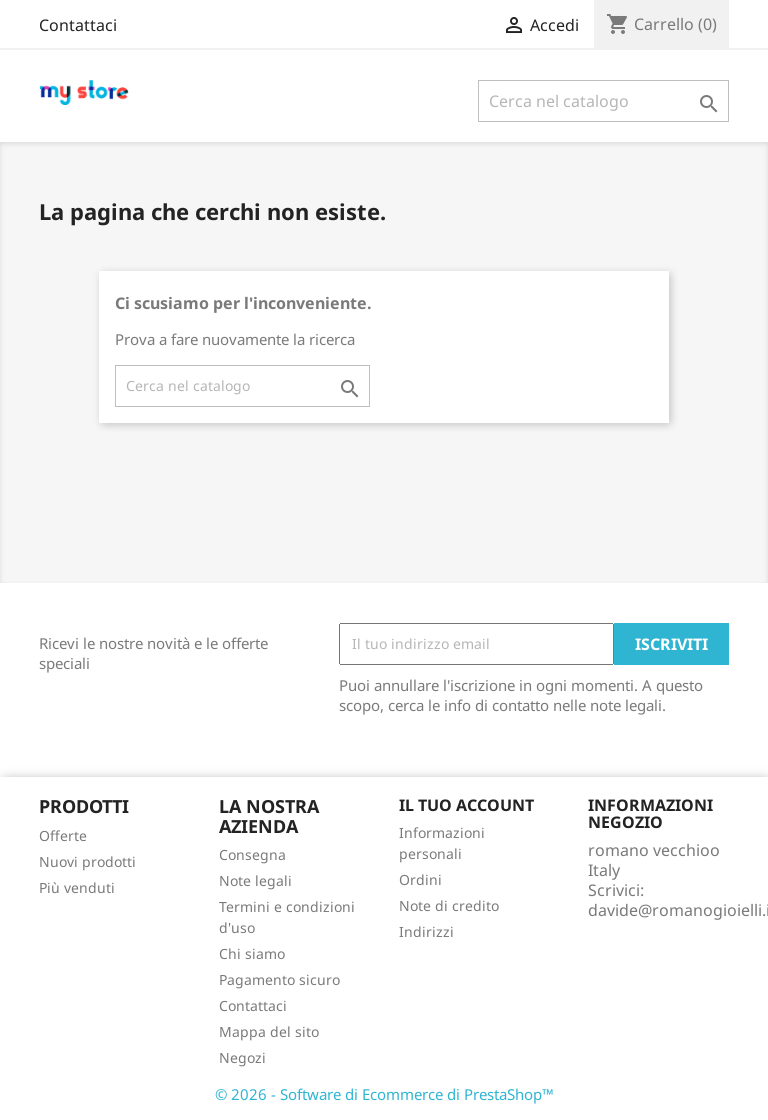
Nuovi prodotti (87, 861)
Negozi (242, 1057)
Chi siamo (252, 953)
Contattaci (78, 25)
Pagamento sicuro (279, 979)
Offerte (63, 835)
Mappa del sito (269, 1031)
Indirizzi (426, 931)
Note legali (255, 880)
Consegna (252, 854)
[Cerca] (603, 101)
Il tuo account (466, 805)
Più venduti (77, 887)
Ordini (420, 879)
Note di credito (449, 905)
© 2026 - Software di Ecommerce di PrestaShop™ (384, 1094)
